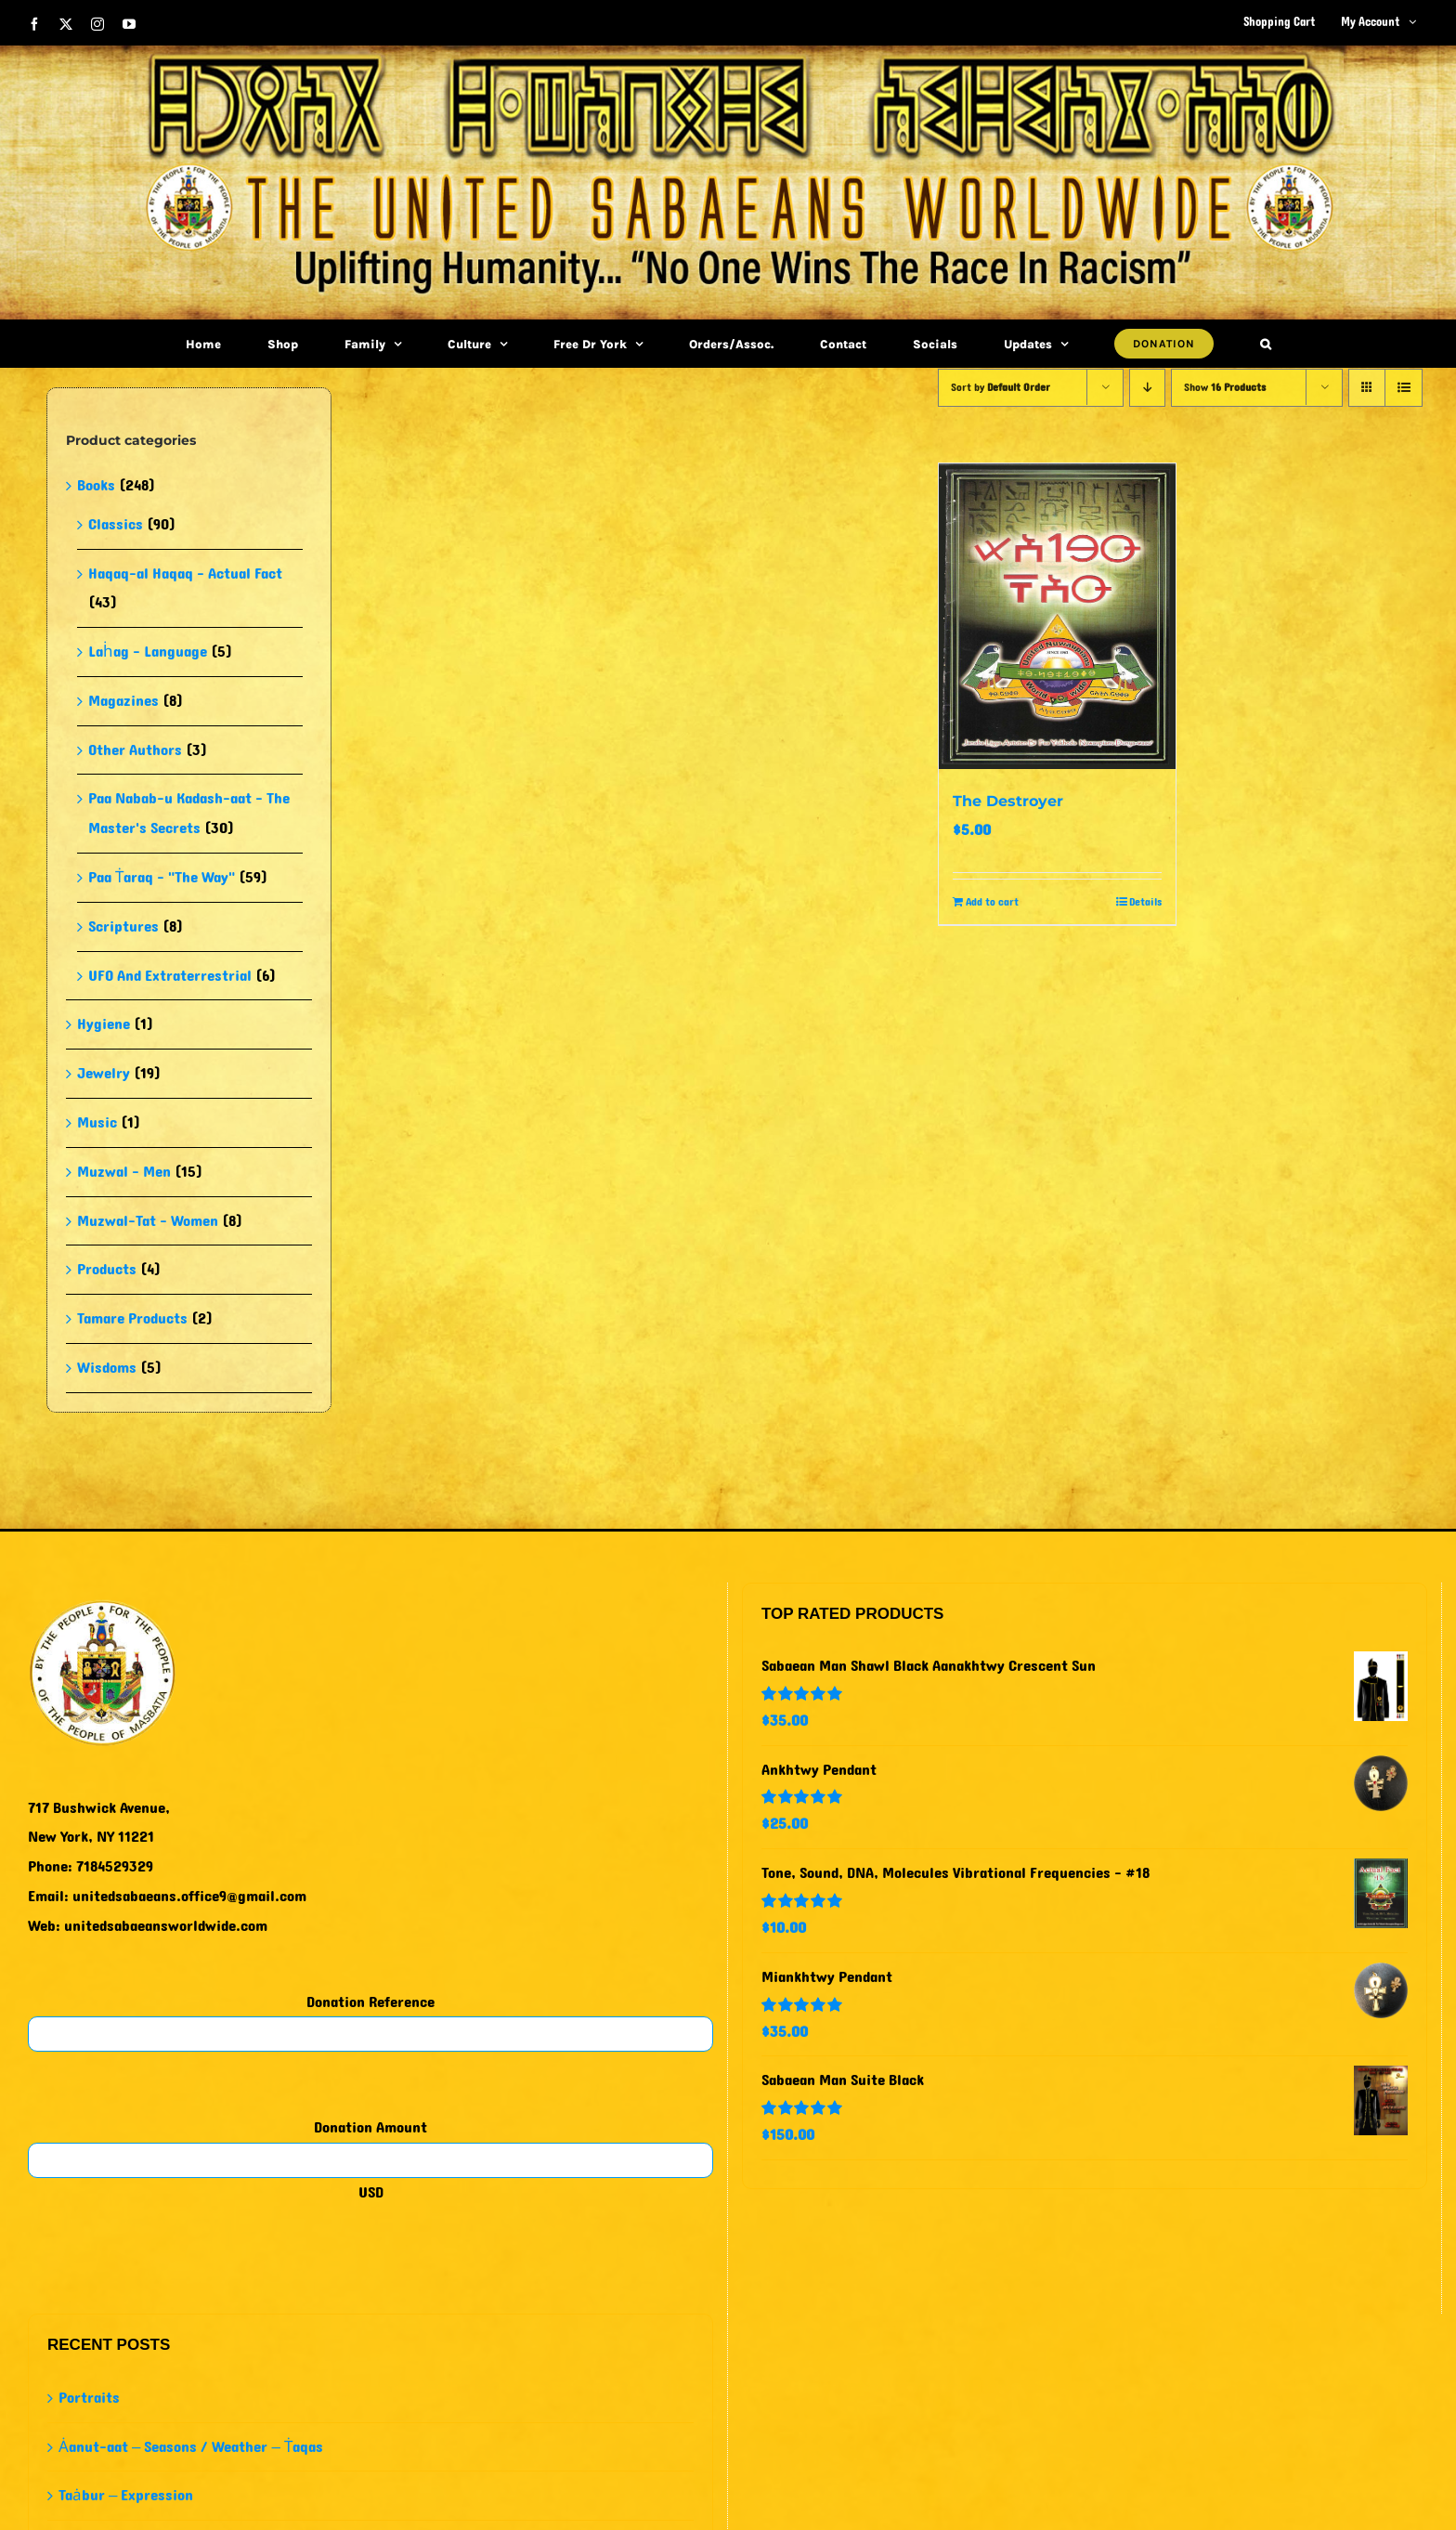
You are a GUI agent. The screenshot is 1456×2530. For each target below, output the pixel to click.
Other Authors (135, 750)
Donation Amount (370, 2127)
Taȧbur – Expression (125, 2495)
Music (97, 1122)
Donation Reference (370, 2002)
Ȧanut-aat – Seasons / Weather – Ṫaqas (190, 2446)
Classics (115, 524)
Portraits (89, 2397)
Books (96, 485)
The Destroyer (1008, 801)
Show (1225, 387)
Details (1145, 901)
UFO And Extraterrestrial (170, 975)
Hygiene (103, 1024)
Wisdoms (106, 1367)
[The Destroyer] (1057, 616)
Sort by (1000, 387)
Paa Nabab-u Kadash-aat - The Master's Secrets (189, 813)
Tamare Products (132, 1318)
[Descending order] (1147, 388)
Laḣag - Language (147, 651)
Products (106, 1269)
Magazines (123, 700)
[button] (1265, 343)
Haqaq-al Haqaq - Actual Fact (185, 573)
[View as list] (1403, 388)
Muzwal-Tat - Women (147, 1220)
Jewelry (103, 1073)
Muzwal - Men (124, 1171)
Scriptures (123, 926)
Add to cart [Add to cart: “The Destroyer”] (992, 901)
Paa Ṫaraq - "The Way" (161, 877)
